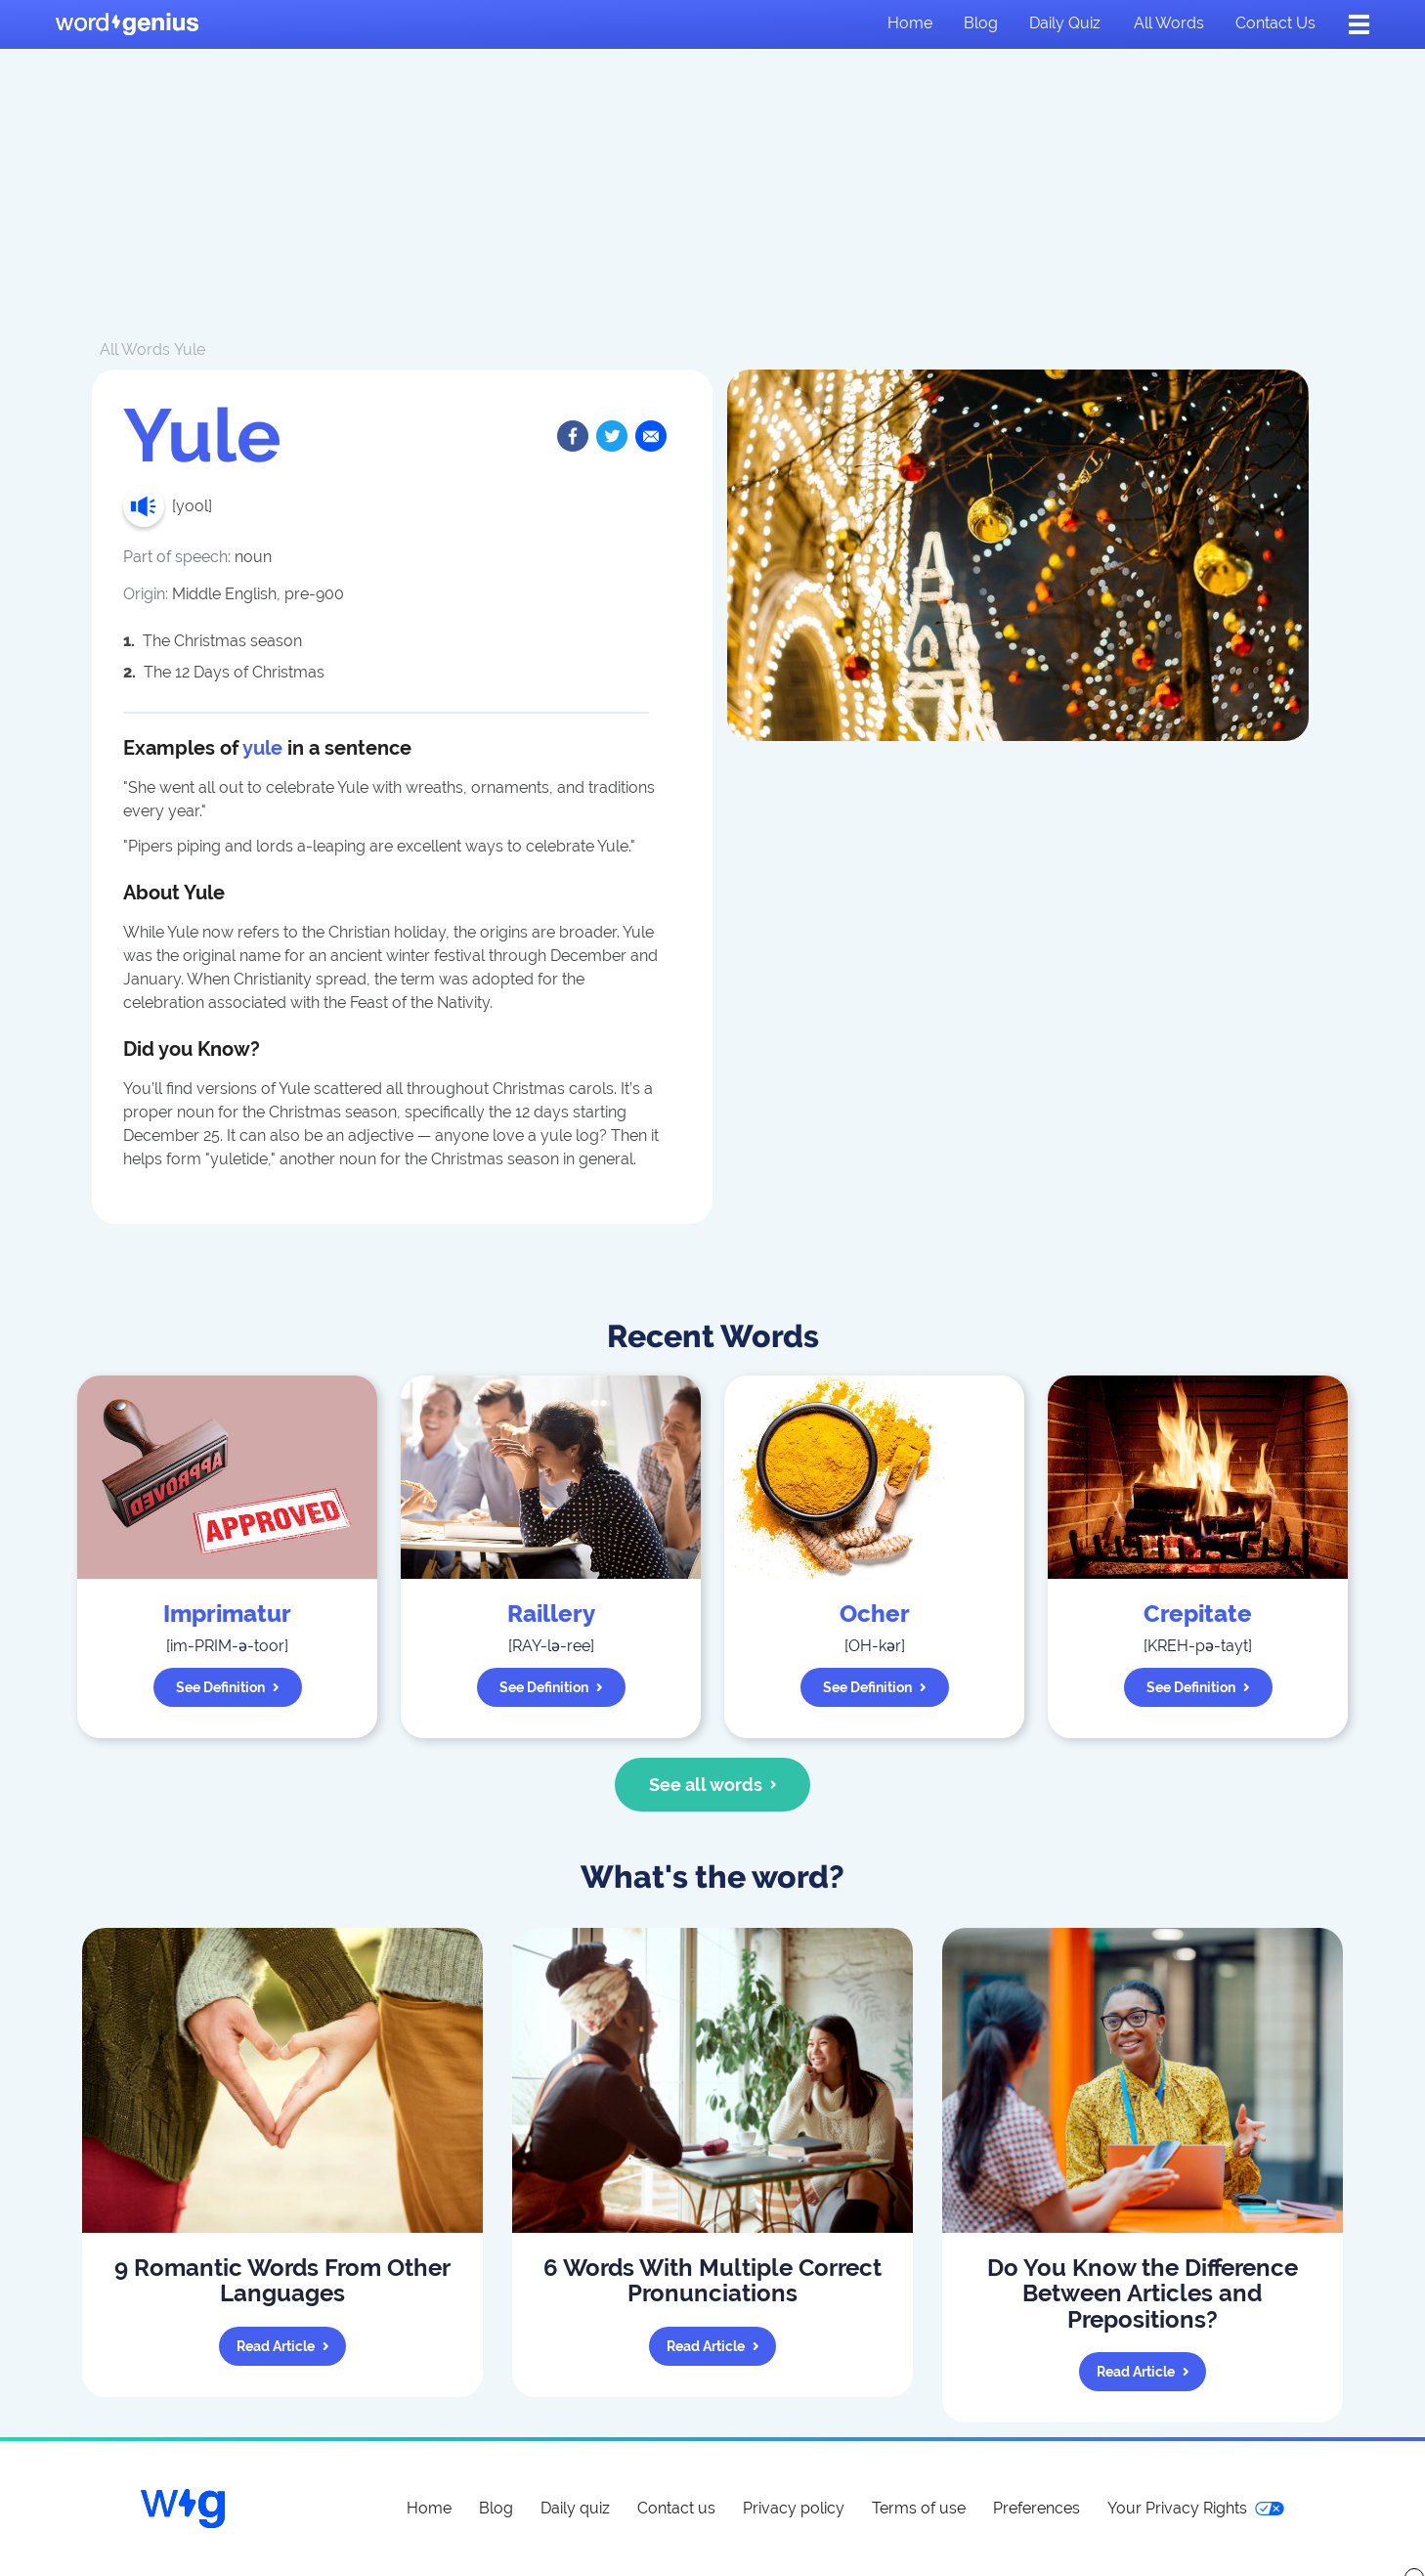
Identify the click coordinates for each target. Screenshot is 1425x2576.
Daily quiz (1065, 23)
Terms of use (919, 2508)
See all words (713, 1785)
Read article (283, 2346)
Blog (981, 23)
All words (1169, 23)
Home (909, 23)
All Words (135, 349)
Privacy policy (793, 2508)
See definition (228, 1687)
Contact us (1275, 23)
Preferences (1036, 2508)
